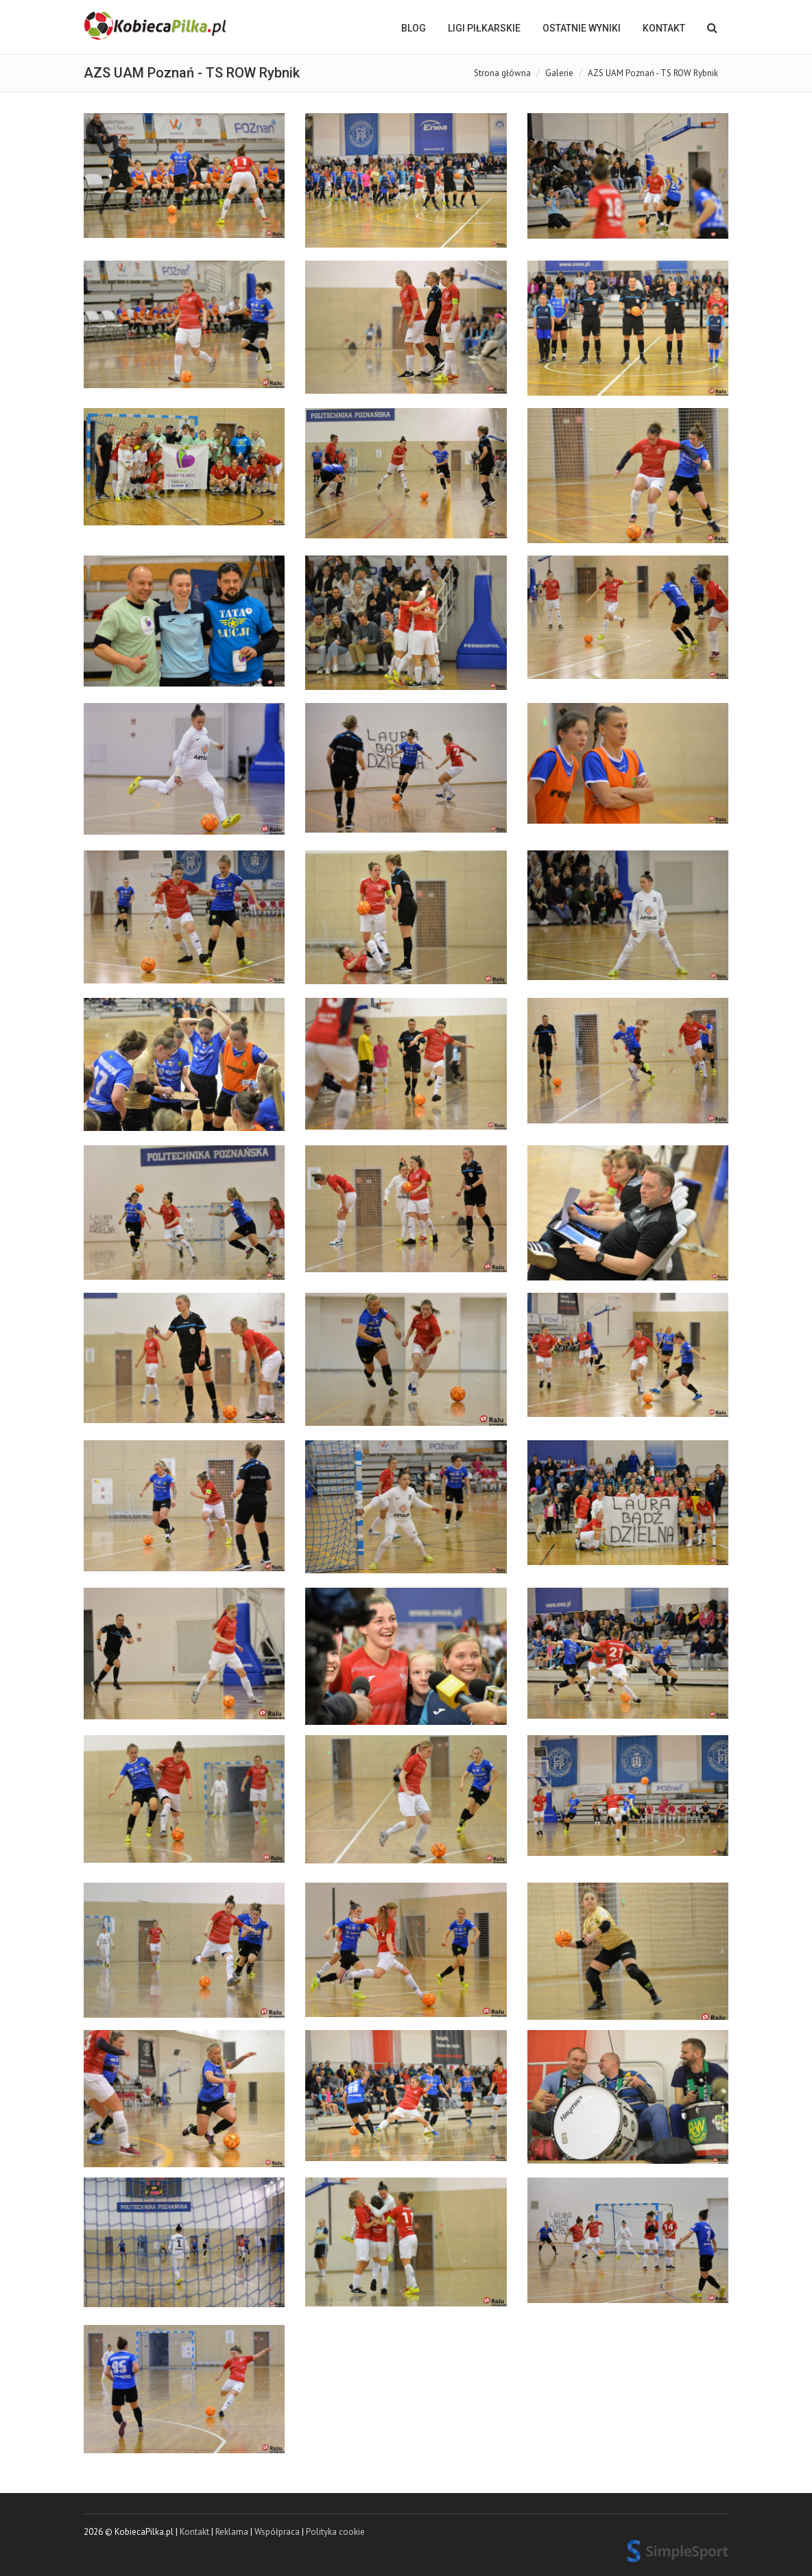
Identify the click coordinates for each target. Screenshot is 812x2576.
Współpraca (277, 2532)
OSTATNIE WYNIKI (581, 28)
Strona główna (502, 73)
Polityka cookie (335, 2532)
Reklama (231, 2532)
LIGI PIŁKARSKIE (484, 28)
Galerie (559, 73)
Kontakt (664, 28)
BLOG (413, 28)
